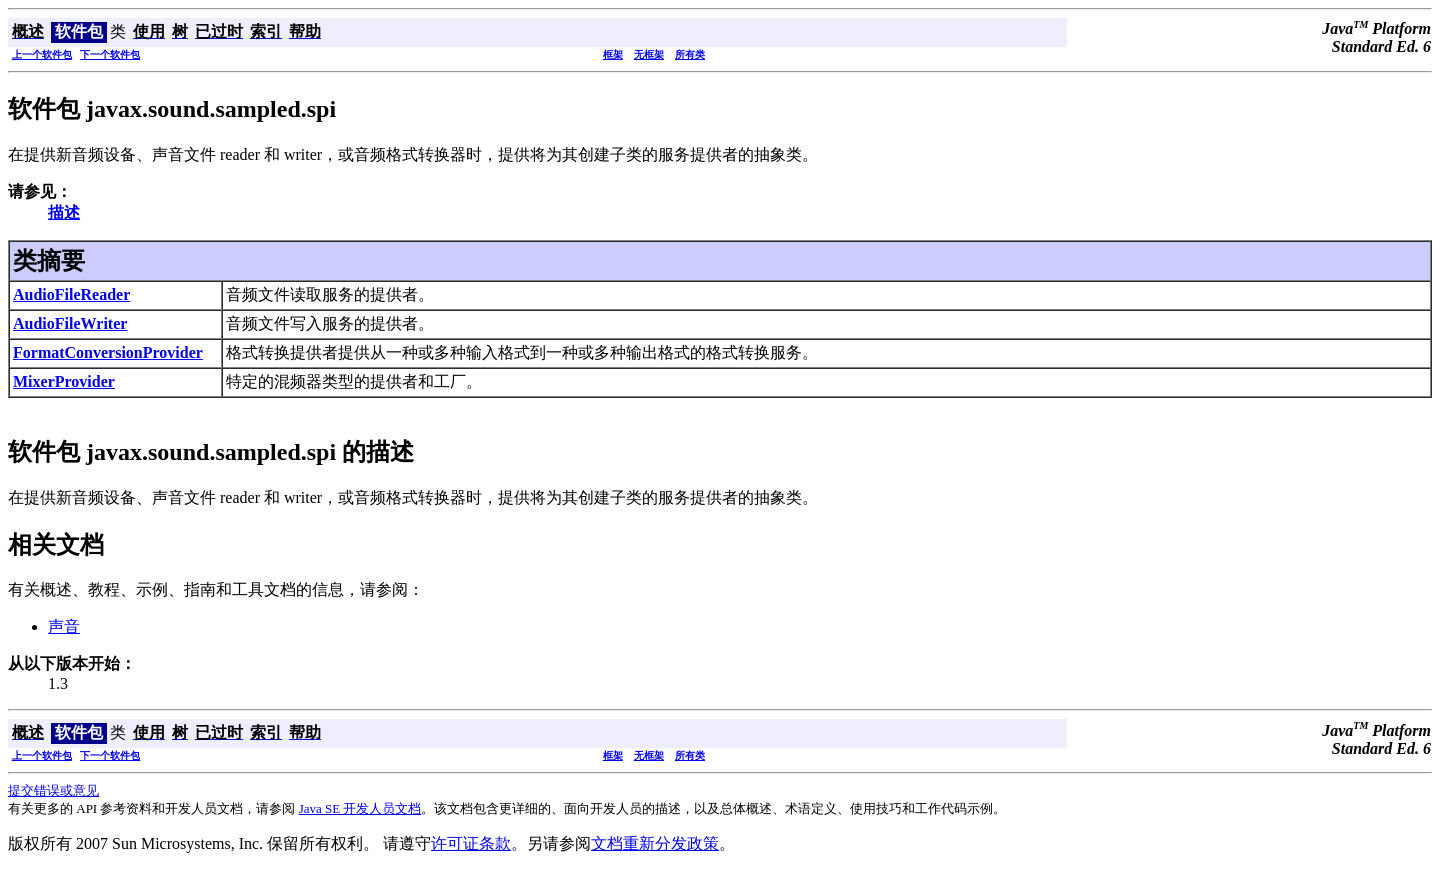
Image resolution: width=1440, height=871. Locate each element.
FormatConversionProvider (108, 352)
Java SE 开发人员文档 (360, 808)
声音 (64, 626)
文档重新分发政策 (655, 843)
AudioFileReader (71, 294)
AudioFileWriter (70, 323)
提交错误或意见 (53, 790)
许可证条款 (471, 843)
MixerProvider (64, 381)
